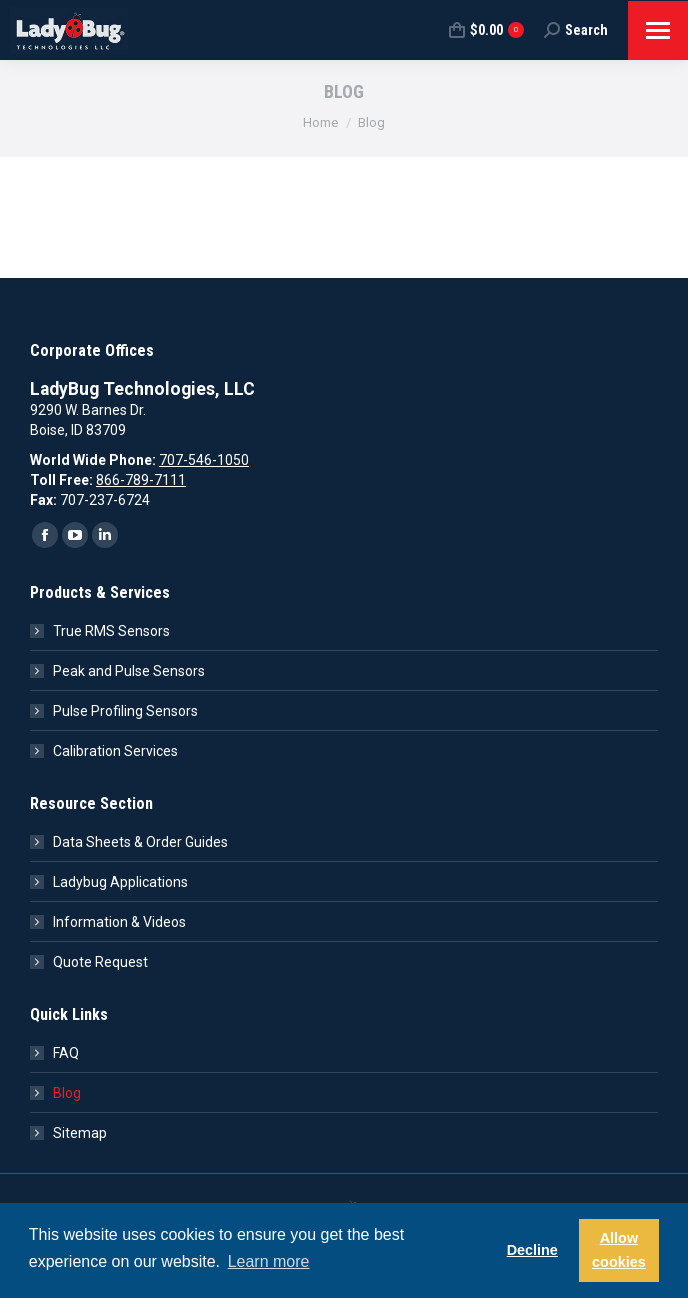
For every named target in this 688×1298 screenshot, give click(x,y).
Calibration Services (115, 751)
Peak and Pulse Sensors (129, 671)
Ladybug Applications (120, 882)
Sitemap (80, 1133)
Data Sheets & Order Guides (140, 842)
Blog (67, 1093)
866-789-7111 (141, 480)
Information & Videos (119, 922)
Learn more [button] (269, 1261)
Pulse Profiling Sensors (125, 711)
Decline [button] (532, 1250)
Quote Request (100, 962)
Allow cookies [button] (619, 1250)
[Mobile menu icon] (658, 30)
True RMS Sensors (111, 631)
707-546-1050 (204, 460)
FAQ (66, 1053)
